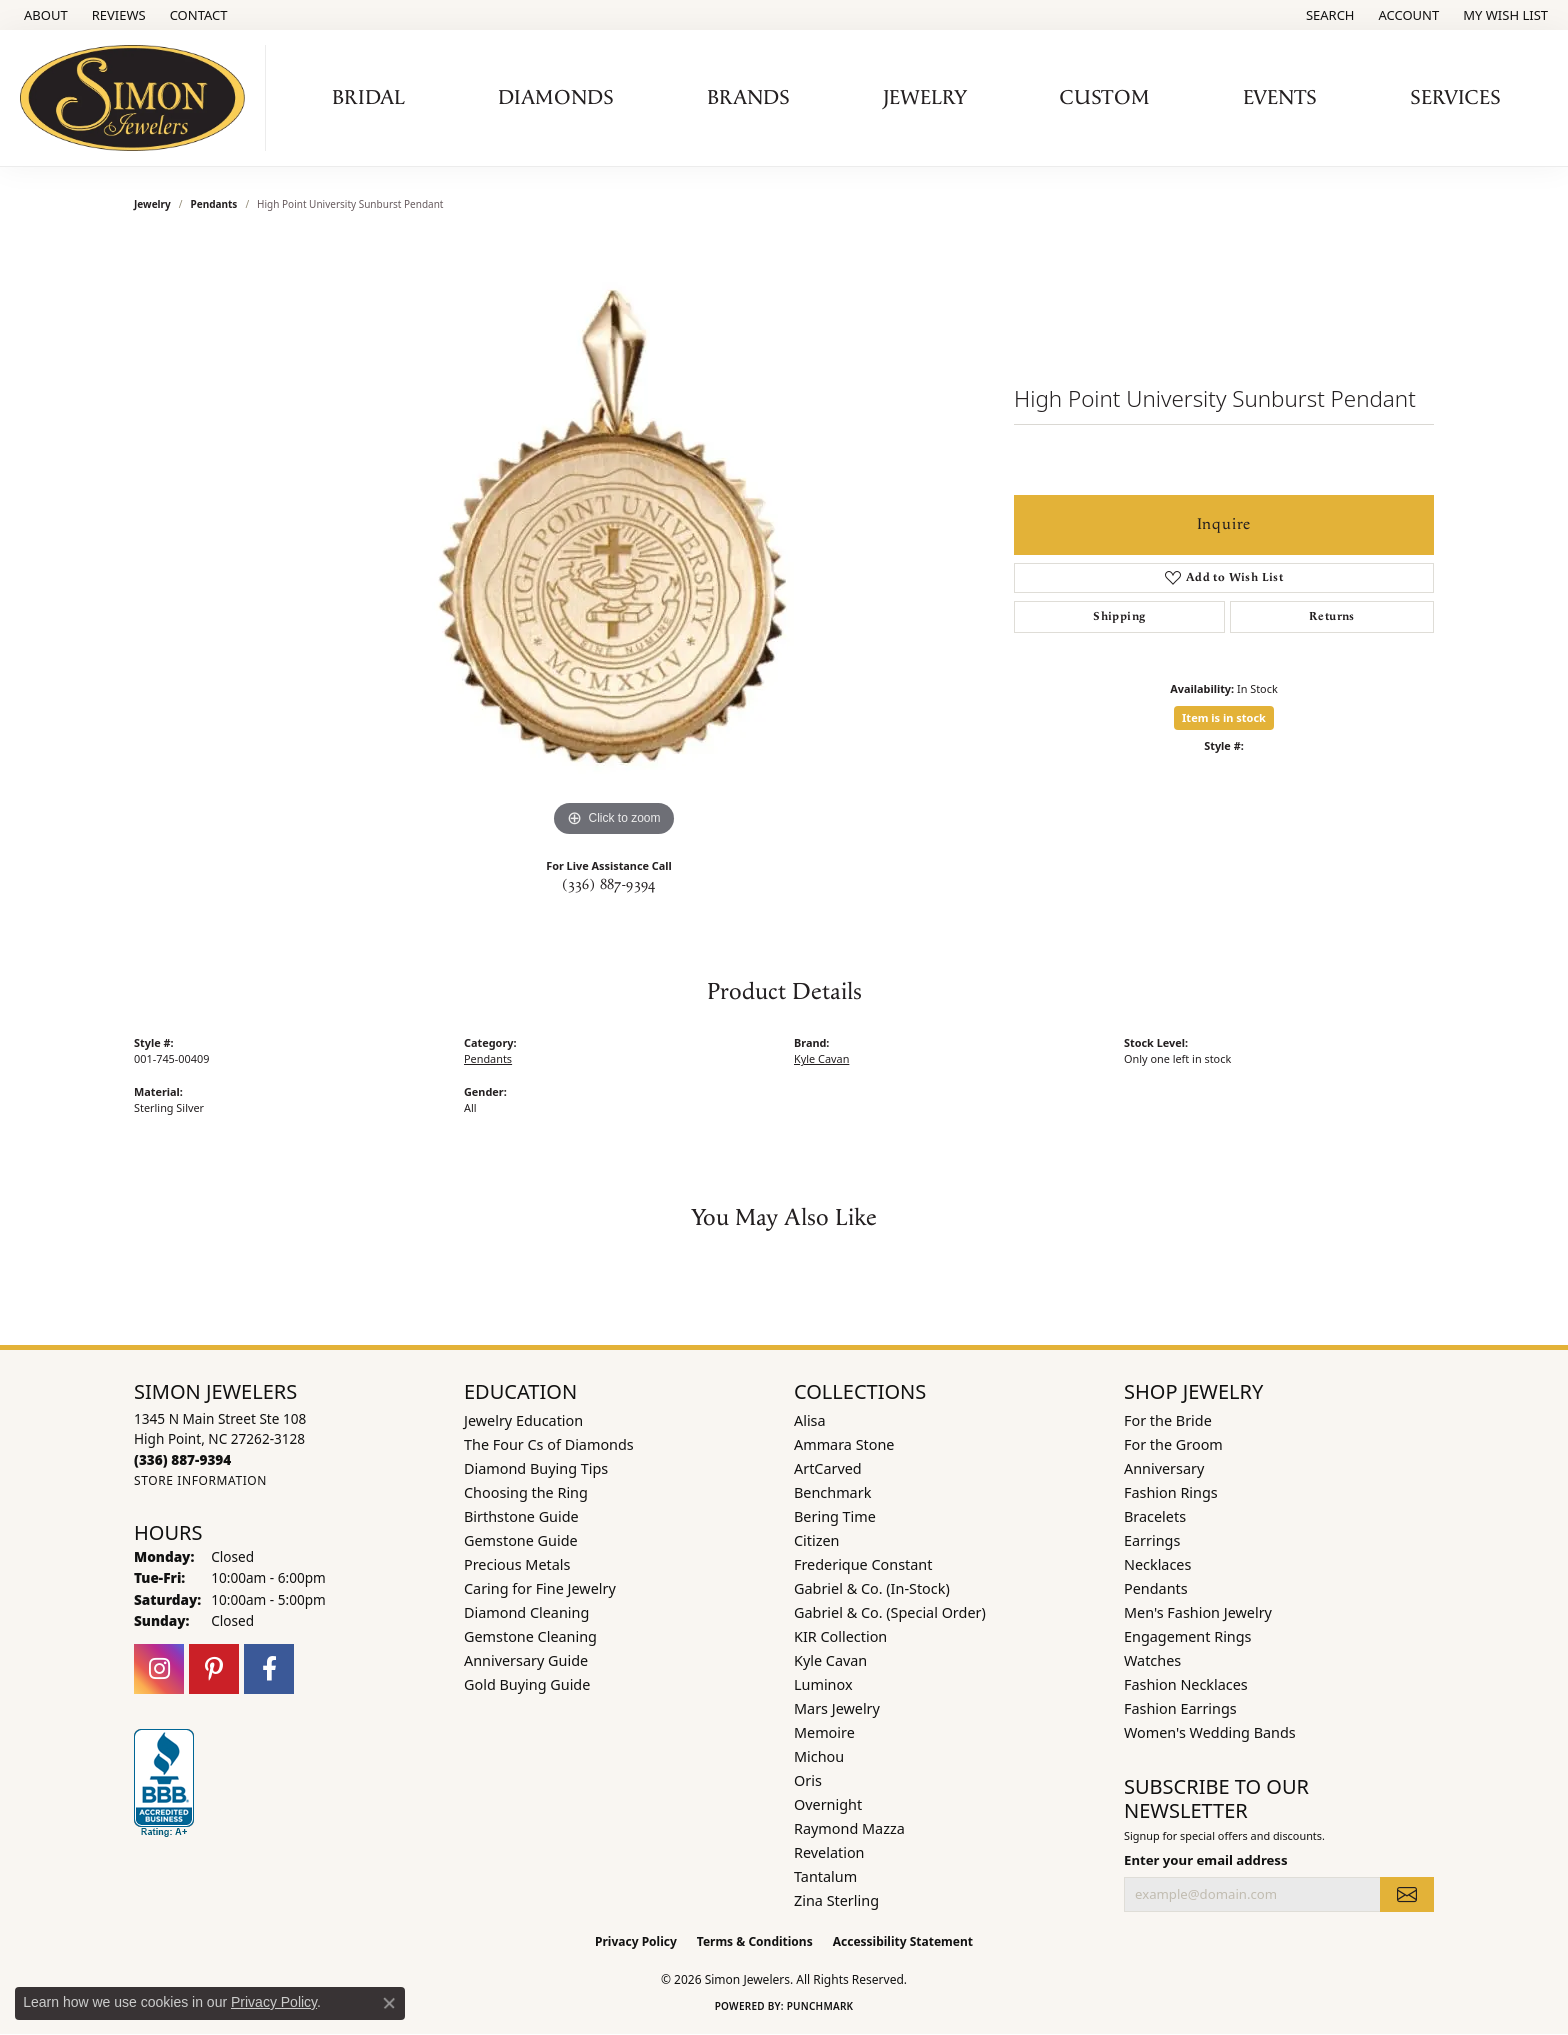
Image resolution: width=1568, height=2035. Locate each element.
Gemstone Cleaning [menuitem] (530, 1636)
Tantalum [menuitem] (825, 1876)
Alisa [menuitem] (810, 1420)
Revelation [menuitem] (829, 1852)
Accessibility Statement (903, 1941)
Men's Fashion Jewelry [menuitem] (1198, 1612)
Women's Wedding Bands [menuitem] (1210, 1732)
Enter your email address (1206, 1860)
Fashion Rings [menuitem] (1171, 1492)
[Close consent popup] (389, 2003)
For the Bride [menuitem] (1168, 1420)
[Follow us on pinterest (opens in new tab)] (214, 1669)
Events (1280, 98)
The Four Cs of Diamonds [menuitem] (549, 1444)
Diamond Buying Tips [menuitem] (536, 1468)
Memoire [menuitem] (824, 1732)
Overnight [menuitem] (828, 1804)
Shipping (1119, 616)
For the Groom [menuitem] (1173, 1444)
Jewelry (925, 98)
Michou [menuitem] (819, 1756)
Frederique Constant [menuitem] (863, 1564)
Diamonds (556, 98)
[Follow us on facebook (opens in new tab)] (269, 1669)
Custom (1105, 98)
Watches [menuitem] (1152, 1660)
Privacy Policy (636, 1941)
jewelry (152, 204)
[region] (614, 542)
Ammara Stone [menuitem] (844, 1444)
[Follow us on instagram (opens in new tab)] (159, 1669)
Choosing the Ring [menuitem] (526, 1492)
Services (1455, 98)
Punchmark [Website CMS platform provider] (820, 2006)
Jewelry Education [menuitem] (523, 1420)
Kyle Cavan (821, 1058)
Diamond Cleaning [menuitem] (526, 1612)
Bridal (368, 98)
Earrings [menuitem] (1152, 1540)
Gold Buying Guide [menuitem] (527, 1684)
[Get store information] (200, 1480)
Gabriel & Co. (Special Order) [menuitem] (890, 1612)
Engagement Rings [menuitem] (1188, 1636)
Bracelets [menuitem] (1155, 1516)
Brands (748, 98)
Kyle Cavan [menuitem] (830, 1660)
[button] (1328, 15)
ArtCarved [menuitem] (828, 1468)
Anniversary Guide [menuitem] (526, 1660)
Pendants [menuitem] (1156, 1588)
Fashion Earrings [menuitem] (1180, 1708)
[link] (44, 15)
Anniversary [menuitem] (1164, 1468)
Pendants (214, 204)
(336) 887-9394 (609, 885)
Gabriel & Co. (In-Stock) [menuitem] (872, 1588)
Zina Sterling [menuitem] (836, 1900)
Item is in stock (1224, 717)
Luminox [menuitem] (823, 1684)
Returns (1332, 616)
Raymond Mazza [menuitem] (849, 1828)
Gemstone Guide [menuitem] (521, 1540)
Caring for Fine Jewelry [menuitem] (540, 1588)
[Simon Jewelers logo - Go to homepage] (138, 98)
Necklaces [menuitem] (1157, 1564)
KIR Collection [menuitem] (840, 1636)
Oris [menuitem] (808, 1780)
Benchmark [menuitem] (832, 1492)
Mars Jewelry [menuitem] (837, 1708)
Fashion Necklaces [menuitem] (1186, 1684)
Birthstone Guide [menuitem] (521, 1516)
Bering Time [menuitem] (835, 1516)
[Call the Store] (182, 1459)
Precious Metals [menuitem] (517, 1564)
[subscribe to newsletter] (1407, 1894)
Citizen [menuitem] (817, 1540)
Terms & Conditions (755, 1941)
